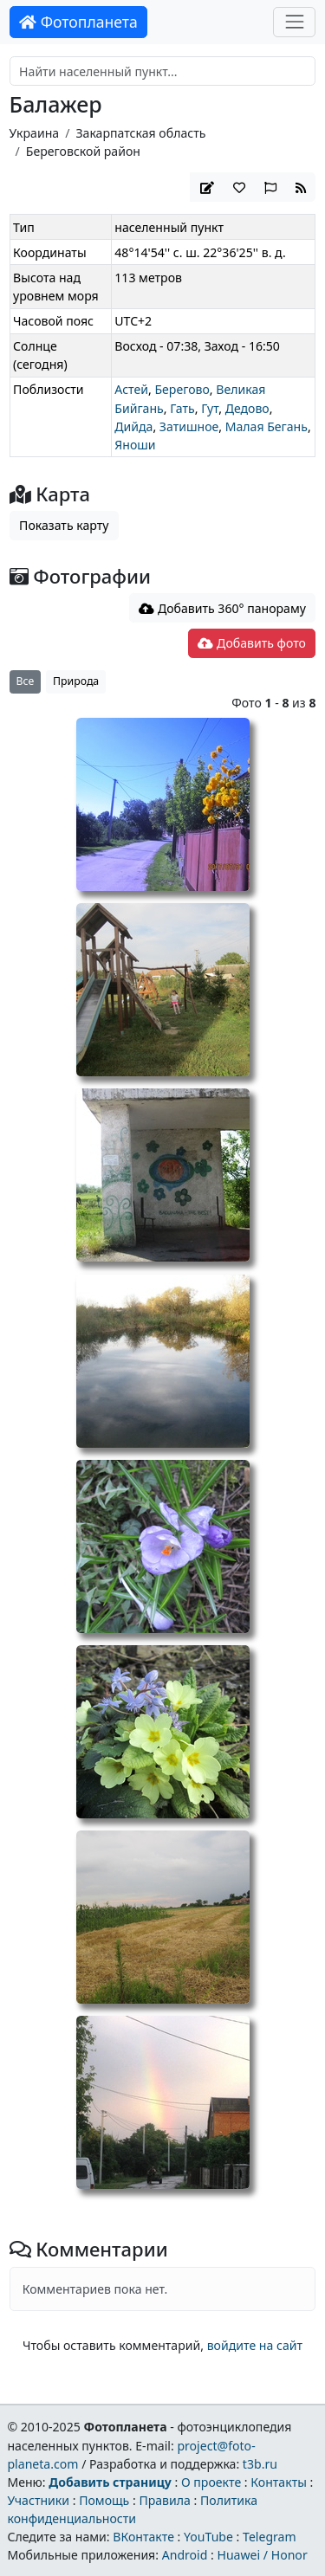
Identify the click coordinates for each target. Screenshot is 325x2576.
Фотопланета (78, 21)
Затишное (188, 426)
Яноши (134, 444)
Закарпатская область (140, 133)
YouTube (208, 2536)
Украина (35, 133)
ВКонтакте (143, 2536)
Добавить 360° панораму (222, 608)
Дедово (247, 408)
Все (25, 681)
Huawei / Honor (262, 2555)
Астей (131, 389)
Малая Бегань (266, 426)
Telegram (269, 2536)
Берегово (181, 389)
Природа (76, 681)
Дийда (133, 426)
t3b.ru (260, 2464)
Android (185, 2555)
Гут (209, 408)
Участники (38, 2500)
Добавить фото (251, 643)
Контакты (278, 2482)
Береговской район (83, 151)
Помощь (104, 2500)
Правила (164, 2500)
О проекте (211, 2482)
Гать (182, 408)
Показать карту (63, 525)
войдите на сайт (254, 2345)
